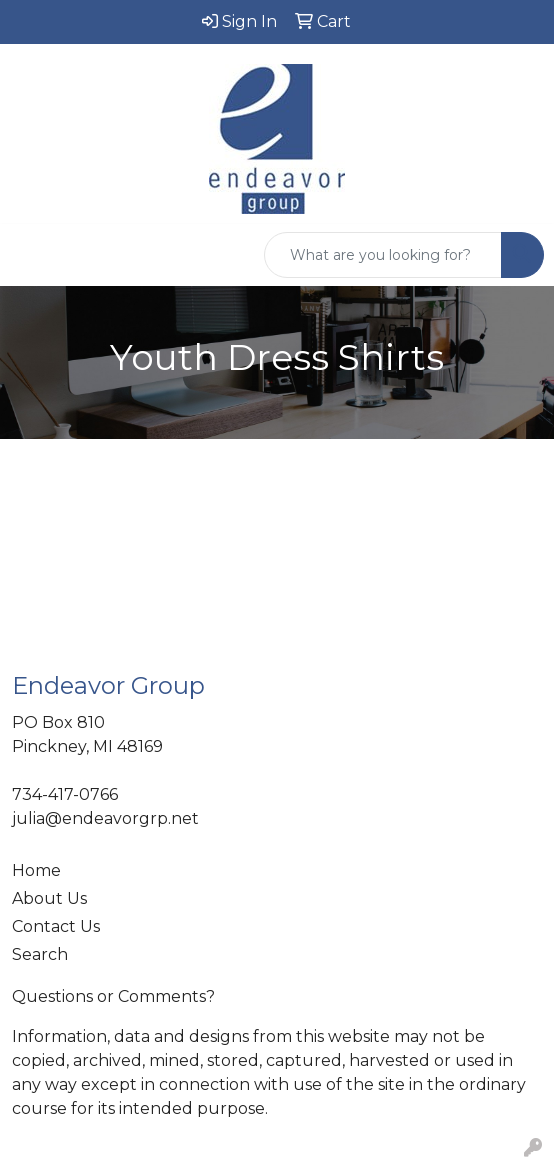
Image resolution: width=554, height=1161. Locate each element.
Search (40, 954)
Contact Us (56, 926)
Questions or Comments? (113, 996)
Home (36, 870)
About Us (49, 898)
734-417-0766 (65, 794)
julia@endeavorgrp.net (105, 818)
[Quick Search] (383, 255)
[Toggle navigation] (31, 255)
